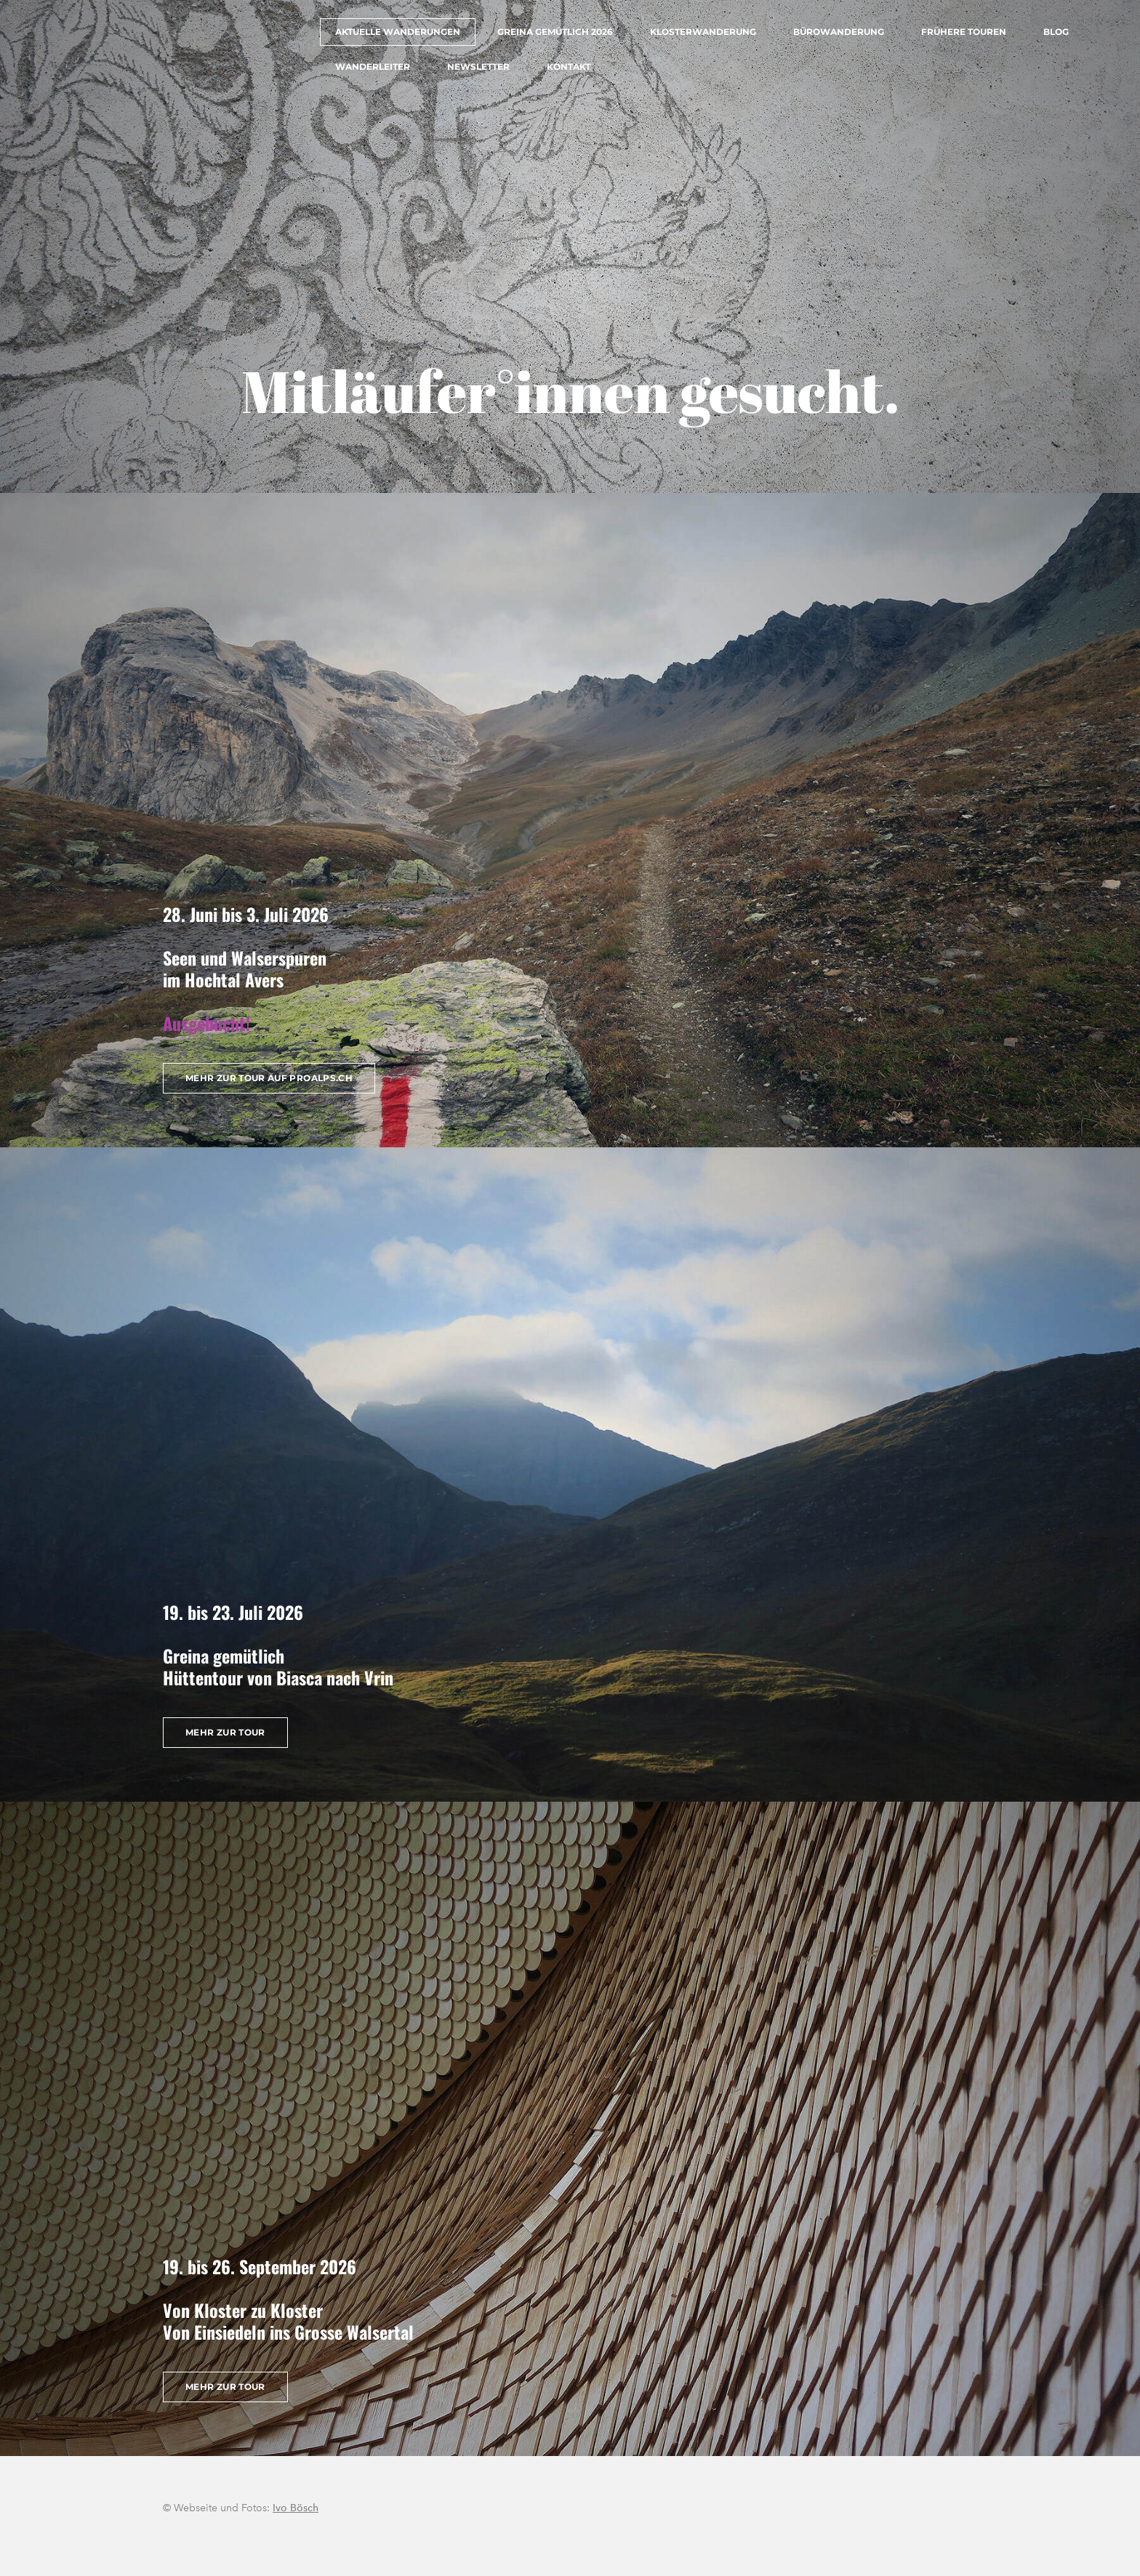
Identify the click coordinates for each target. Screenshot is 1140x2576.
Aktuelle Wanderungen (397, 31)
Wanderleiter (372, 66)
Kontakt (568, 66)
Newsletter (478, 66)
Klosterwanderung (703, 31)
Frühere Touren (963, 31)
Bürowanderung (838, 31)
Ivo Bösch (295, 2508)
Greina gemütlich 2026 (555, 31)
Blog (1056, 31)
